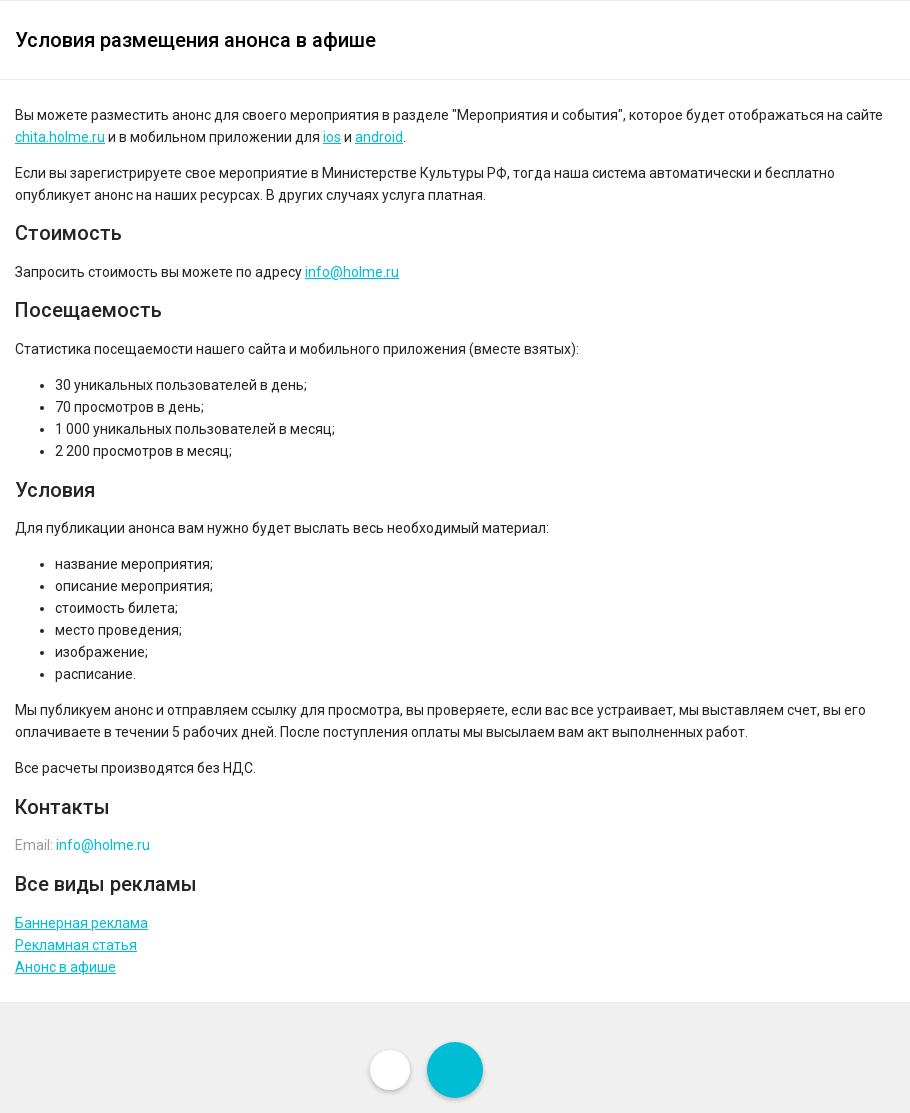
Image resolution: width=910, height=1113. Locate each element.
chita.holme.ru (60, 137)
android (379, 137)
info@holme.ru (352, 272)
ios (332, 137)
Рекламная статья (76, 945)
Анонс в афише (65, 967)
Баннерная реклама (81, 923)
